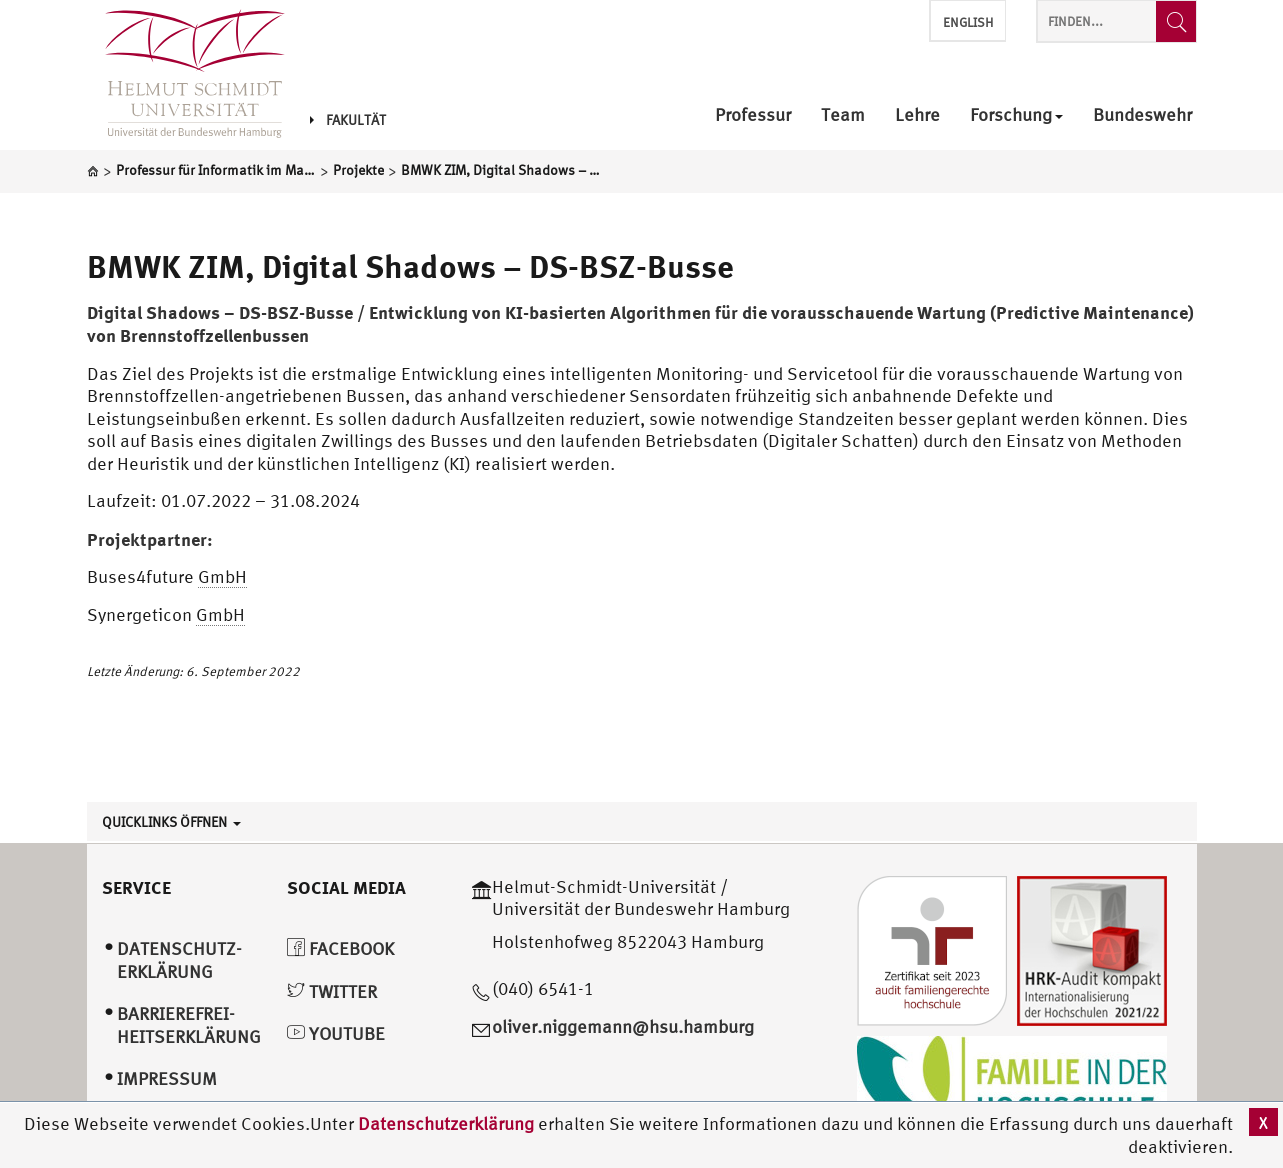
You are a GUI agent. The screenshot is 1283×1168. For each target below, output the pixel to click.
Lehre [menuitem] (917, 115)
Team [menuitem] (843, 115)
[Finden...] (1176, 21)
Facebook (340, 948)
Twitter (332, 991)
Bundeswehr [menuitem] (1142, 115)
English (968, 22)
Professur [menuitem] (753, 115)
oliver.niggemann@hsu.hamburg (623, 1026)
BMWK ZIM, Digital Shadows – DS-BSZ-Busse (410, 266)
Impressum (167, 1078)
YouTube (336, 1033)
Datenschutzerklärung (446, 1123)
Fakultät (348, 120)
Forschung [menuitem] (1016, 115)
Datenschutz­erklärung (179, 960)
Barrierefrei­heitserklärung (189, 1025)
